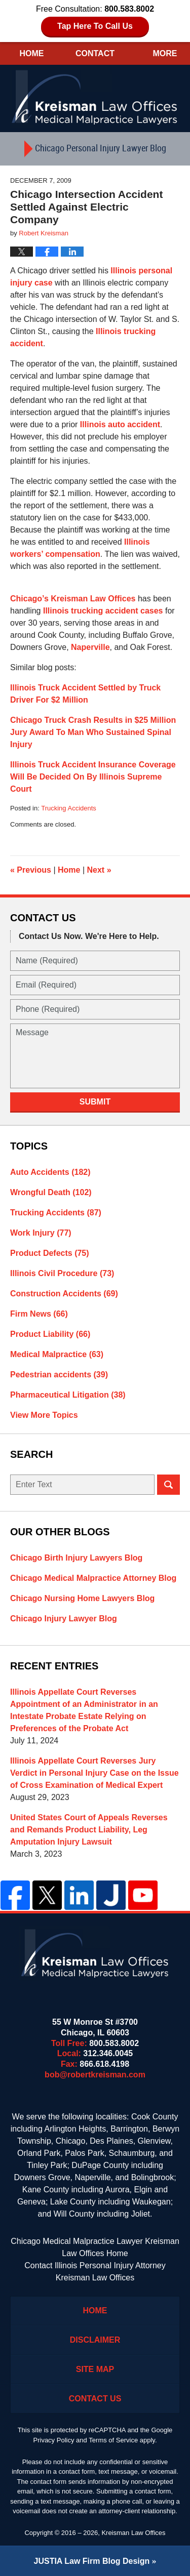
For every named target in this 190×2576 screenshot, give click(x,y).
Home (31, 53)
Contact (95, 53)
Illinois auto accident (120, 424)
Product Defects (49, 1253)
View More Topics (44, 1415)
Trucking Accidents (68, 808)
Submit (95, 1101)
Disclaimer (95, 2340)
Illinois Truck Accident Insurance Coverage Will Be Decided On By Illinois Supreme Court (93, 776)
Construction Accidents (64, 1293)
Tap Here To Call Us (95, 26)
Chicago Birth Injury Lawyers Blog (76, 1557)
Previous (30, 870)
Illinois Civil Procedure (62, 1273)
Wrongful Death (51, 1192)
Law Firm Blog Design (92, 2561)
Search (168, 1485)
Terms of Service (113, 2440)
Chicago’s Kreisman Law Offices (72, 598)
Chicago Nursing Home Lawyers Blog (82, 1598)
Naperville (90, 647)
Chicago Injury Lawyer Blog (63, 1618)
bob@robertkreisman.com (95, 2074)
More (165, 53)
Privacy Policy (53, 2440)
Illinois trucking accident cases (103, 610)
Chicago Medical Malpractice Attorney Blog (93, 1578)
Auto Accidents (50, 1172)
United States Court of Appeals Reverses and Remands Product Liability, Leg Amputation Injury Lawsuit (89, 1829)
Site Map (95, 2369)
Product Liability (50, 1334)
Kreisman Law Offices (133, 2533)
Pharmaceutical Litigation (68, 1395)
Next (99, 870)
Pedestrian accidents (59, 1374)
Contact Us (95, 2398)
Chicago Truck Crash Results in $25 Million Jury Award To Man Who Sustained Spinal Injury (93, 732)
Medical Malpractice (56, 1354)
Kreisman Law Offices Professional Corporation (95, 97)
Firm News (39, 1314)
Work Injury (40, 1233)
